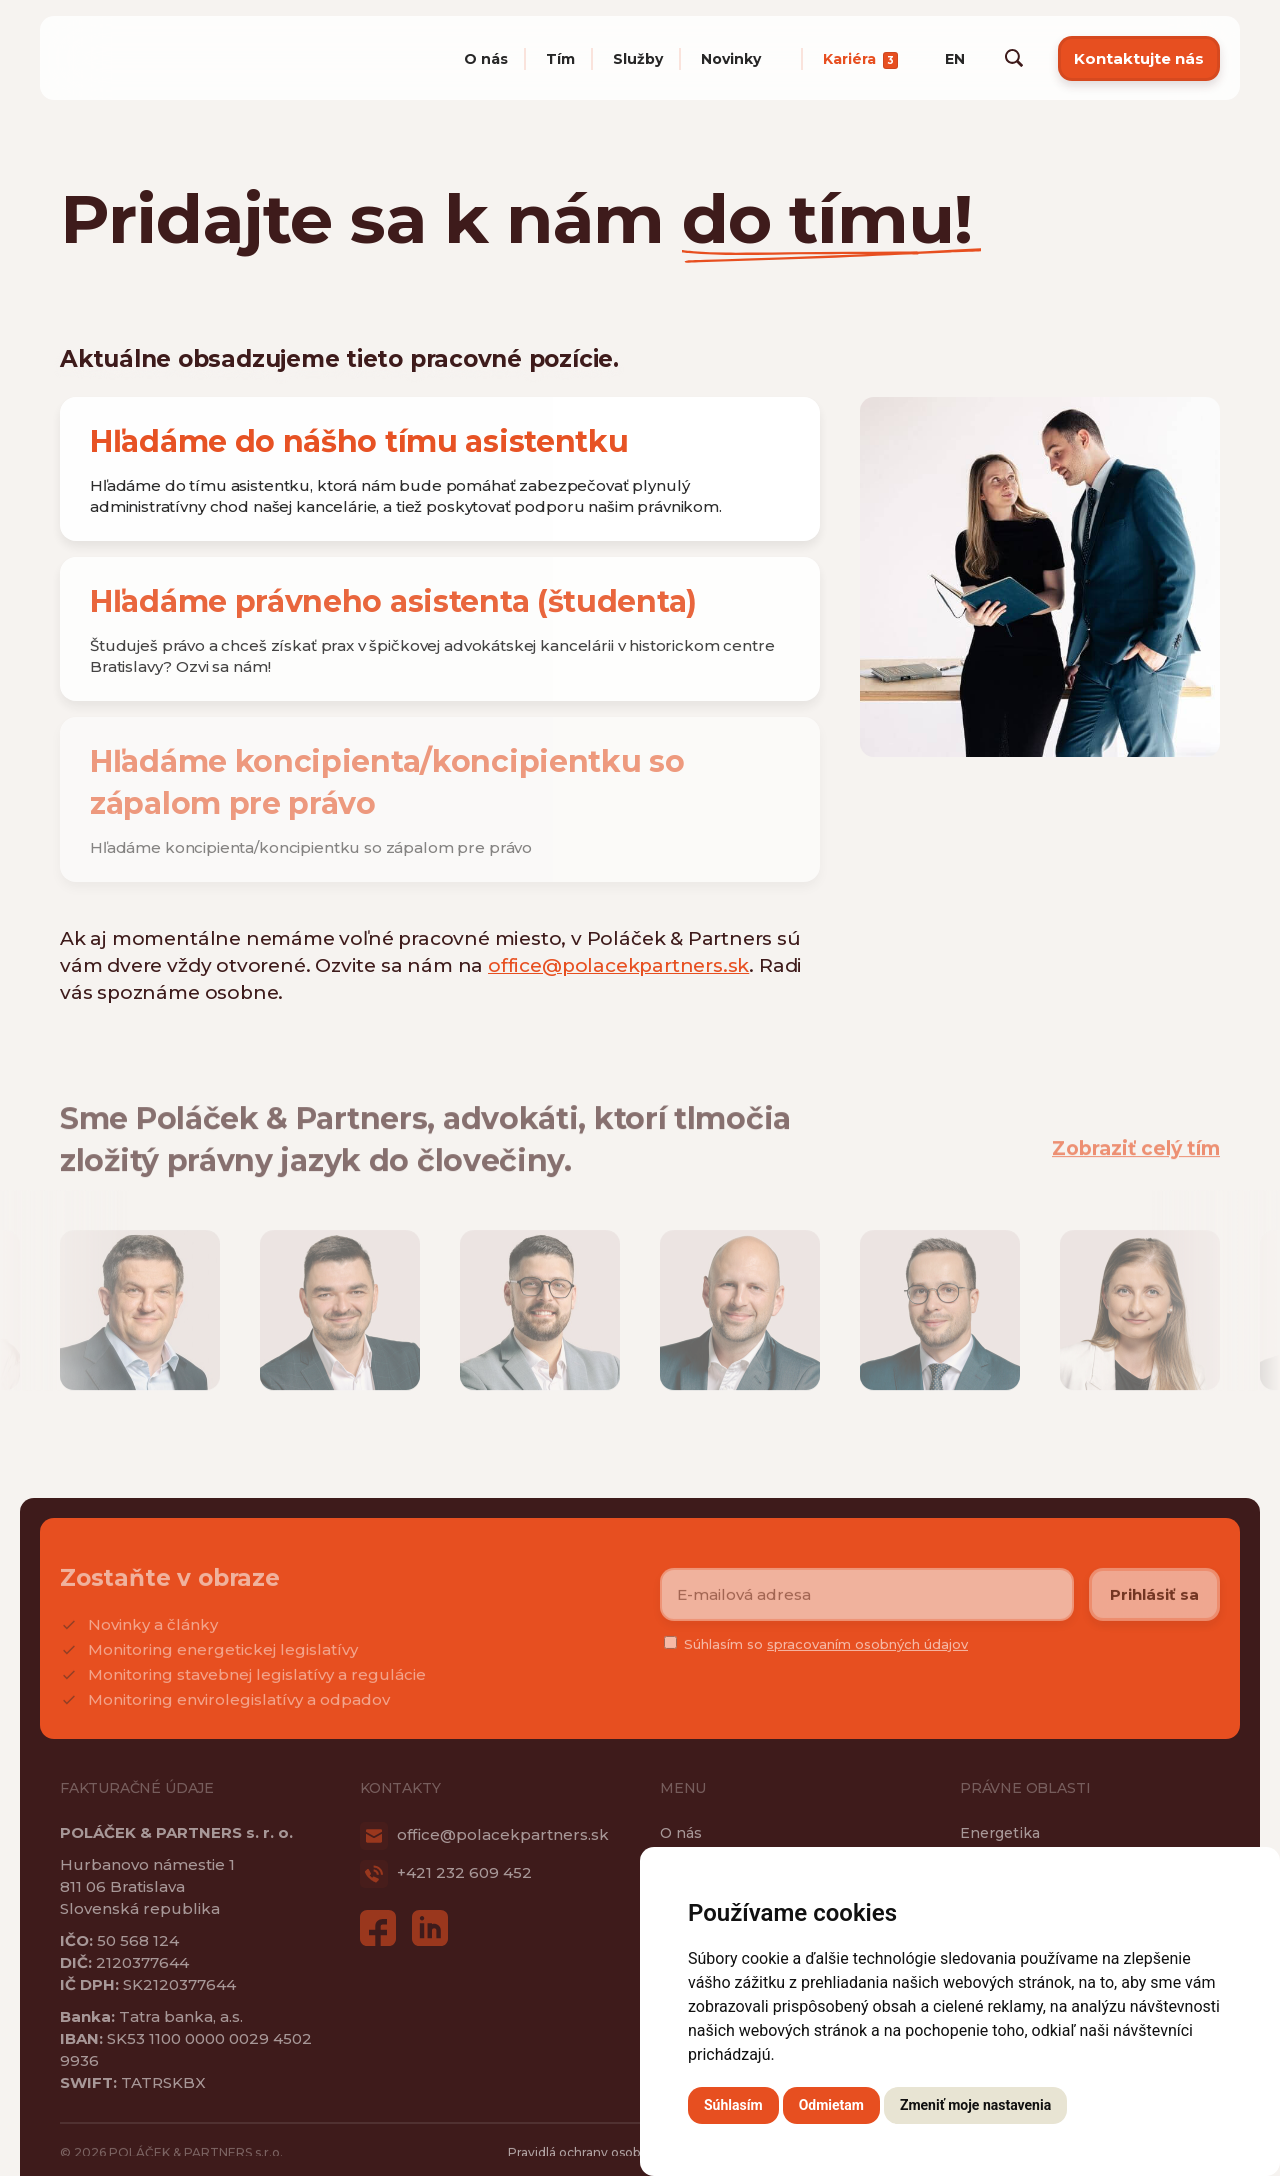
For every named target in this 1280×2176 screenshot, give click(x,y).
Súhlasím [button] (733, 2105)
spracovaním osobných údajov (867, 1655)
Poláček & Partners (170, 58)
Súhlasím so (826, 1655)
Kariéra (860, 59)
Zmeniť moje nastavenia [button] (975, 2105)
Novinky (731, 59)
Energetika (1000, 1833)
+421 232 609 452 (446, 1872)
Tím (560, 59)
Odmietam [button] (831, 2105)
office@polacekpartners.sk (618, 965)
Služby (638, 59)
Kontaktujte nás (1139, 58)
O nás (486, 59)
